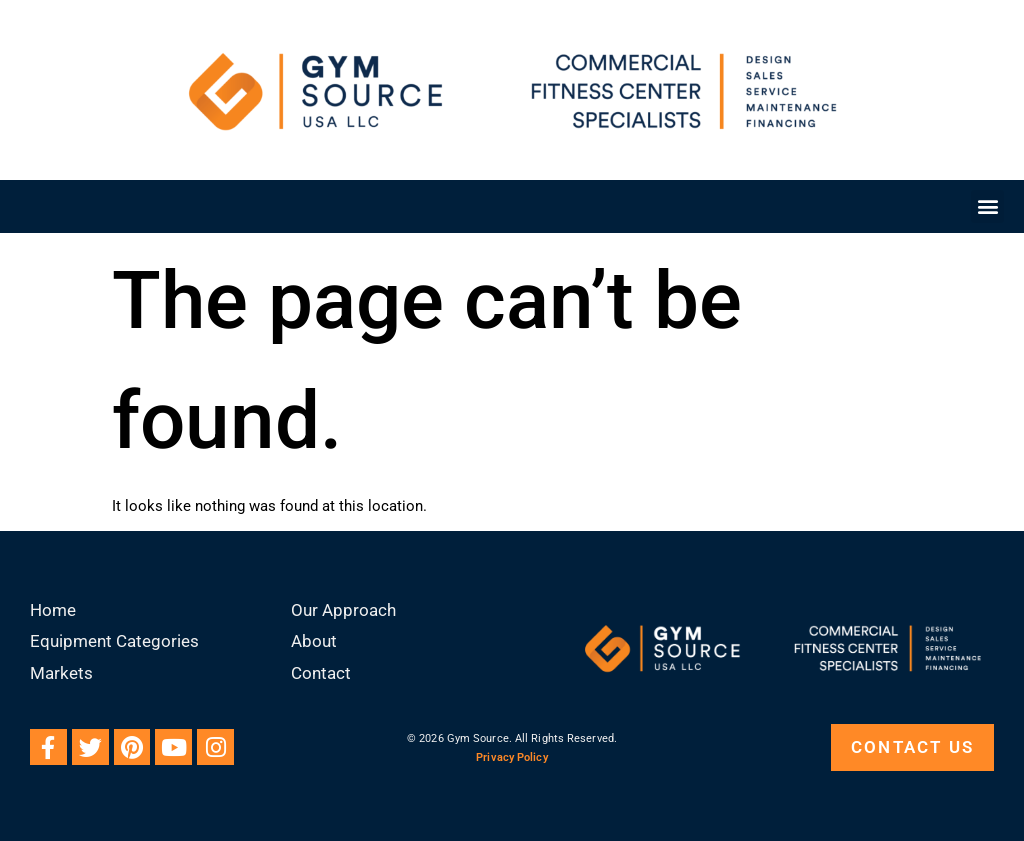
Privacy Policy (511, 757)
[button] (987, 206)
